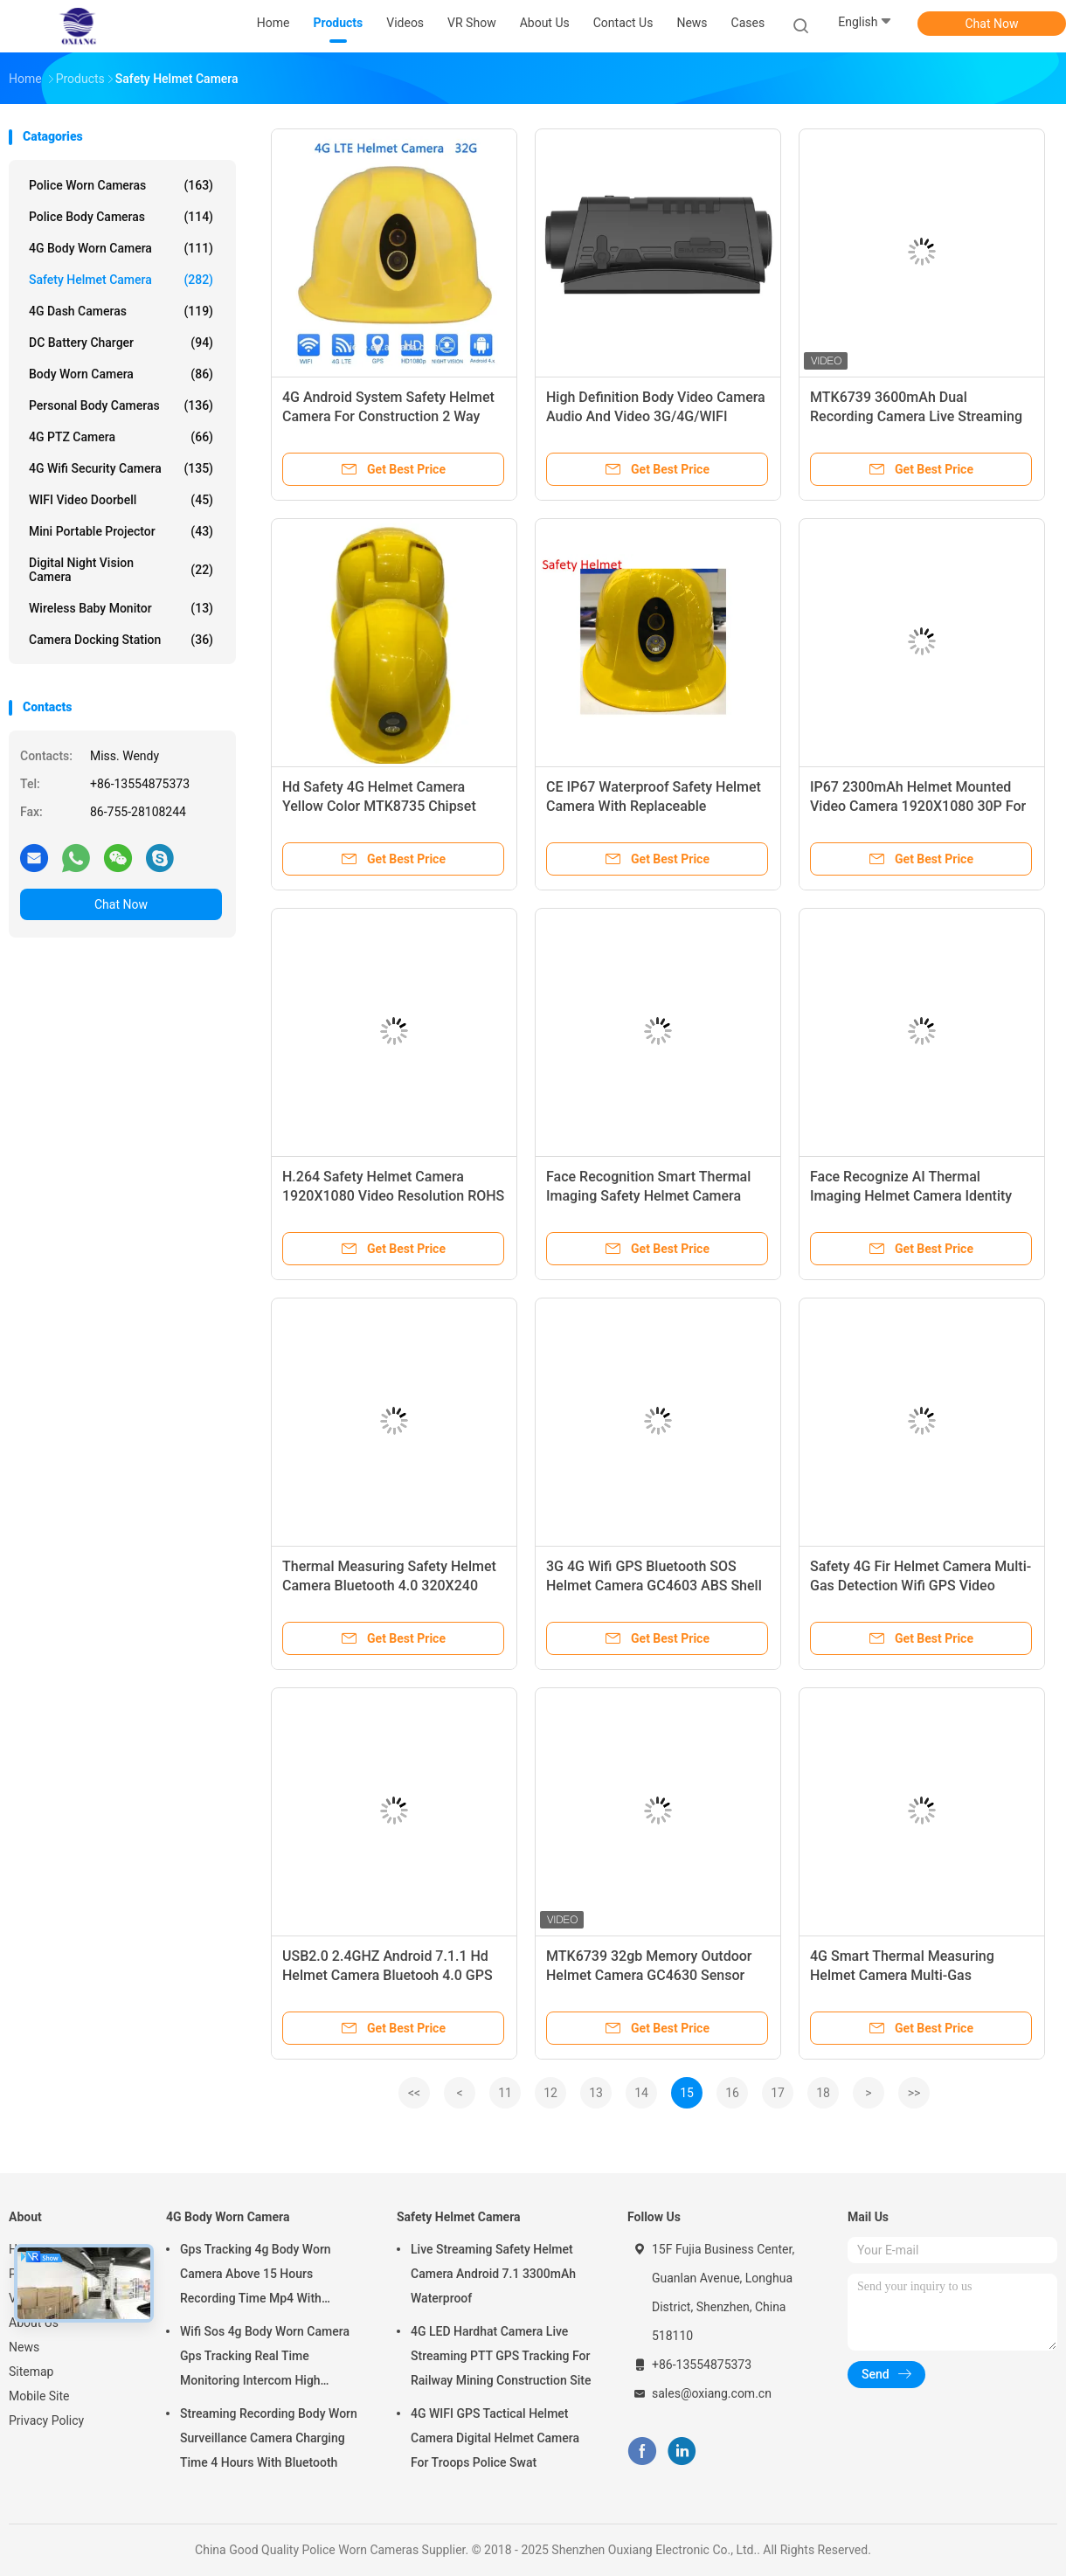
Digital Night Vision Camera (121, 570)
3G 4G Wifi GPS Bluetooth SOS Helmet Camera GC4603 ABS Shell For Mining (654, 1585)
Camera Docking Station (121, 639)
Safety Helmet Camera (121, 279)
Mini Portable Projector (121, 531)
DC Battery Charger (121, 342)
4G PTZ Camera (121, 437)
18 (823, 2093)
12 (550, 2093)
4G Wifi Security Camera (121, 468)
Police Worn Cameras (121, 185)
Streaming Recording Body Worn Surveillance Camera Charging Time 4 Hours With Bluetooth (268, 2437)
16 (732, 2093)
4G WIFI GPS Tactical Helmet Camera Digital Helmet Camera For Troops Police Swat (495, 2437)
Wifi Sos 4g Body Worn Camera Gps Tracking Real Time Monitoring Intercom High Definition (265, 2358)
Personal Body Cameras (121, 405)
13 (596, 2093)
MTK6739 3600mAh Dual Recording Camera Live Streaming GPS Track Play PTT (916, 416)
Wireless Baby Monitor (121, 608)
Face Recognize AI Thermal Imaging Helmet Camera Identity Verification (911, 1195)
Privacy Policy (46, 2420)
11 (505, 2093)
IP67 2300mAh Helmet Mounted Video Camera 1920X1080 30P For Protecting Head (918, 806)
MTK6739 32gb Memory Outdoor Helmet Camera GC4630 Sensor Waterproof (648, 1975)
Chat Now (992, 24)
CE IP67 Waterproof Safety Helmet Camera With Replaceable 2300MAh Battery (653, 806)
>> (914, 2093)
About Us (34, 2323)
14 (641, 2093)
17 (778, 2093)
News (24, 2347)
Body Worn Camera (121, 374)
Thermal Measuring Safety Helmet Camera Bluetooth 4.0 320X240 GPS (389, 1585)
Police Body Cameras (121, 216)
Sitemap (31, 2372)
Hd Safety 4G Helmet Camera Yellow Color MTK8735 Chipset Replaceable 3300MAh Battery (379, 806)
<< (414, 2093)
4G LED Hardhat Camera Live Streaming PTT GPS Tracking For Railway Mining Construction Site (501, 2355)
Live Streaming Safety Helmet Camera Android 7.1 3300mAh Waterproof (493, 2273)
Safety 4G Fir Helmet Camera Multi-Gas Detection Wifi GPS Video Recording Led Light (920, 1585)
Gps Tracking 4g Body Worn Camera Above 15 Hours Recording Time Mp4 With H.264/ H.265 (255, 2276)
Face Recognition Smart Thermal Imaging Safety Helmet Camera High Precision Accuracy (648, 1195)
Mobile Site (39, 2396)
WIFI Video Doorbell (121, 500)
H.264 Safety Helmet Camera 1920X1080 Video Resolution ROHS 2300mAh (393, 1195)
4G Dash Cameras (121, 311)
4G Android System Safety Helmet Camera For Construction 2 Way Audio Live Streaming (388, 416)
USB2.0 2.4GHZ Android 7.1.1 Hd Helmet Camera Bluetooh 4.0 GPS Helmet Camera (387, 1975)
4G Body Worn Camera (121, 248)
